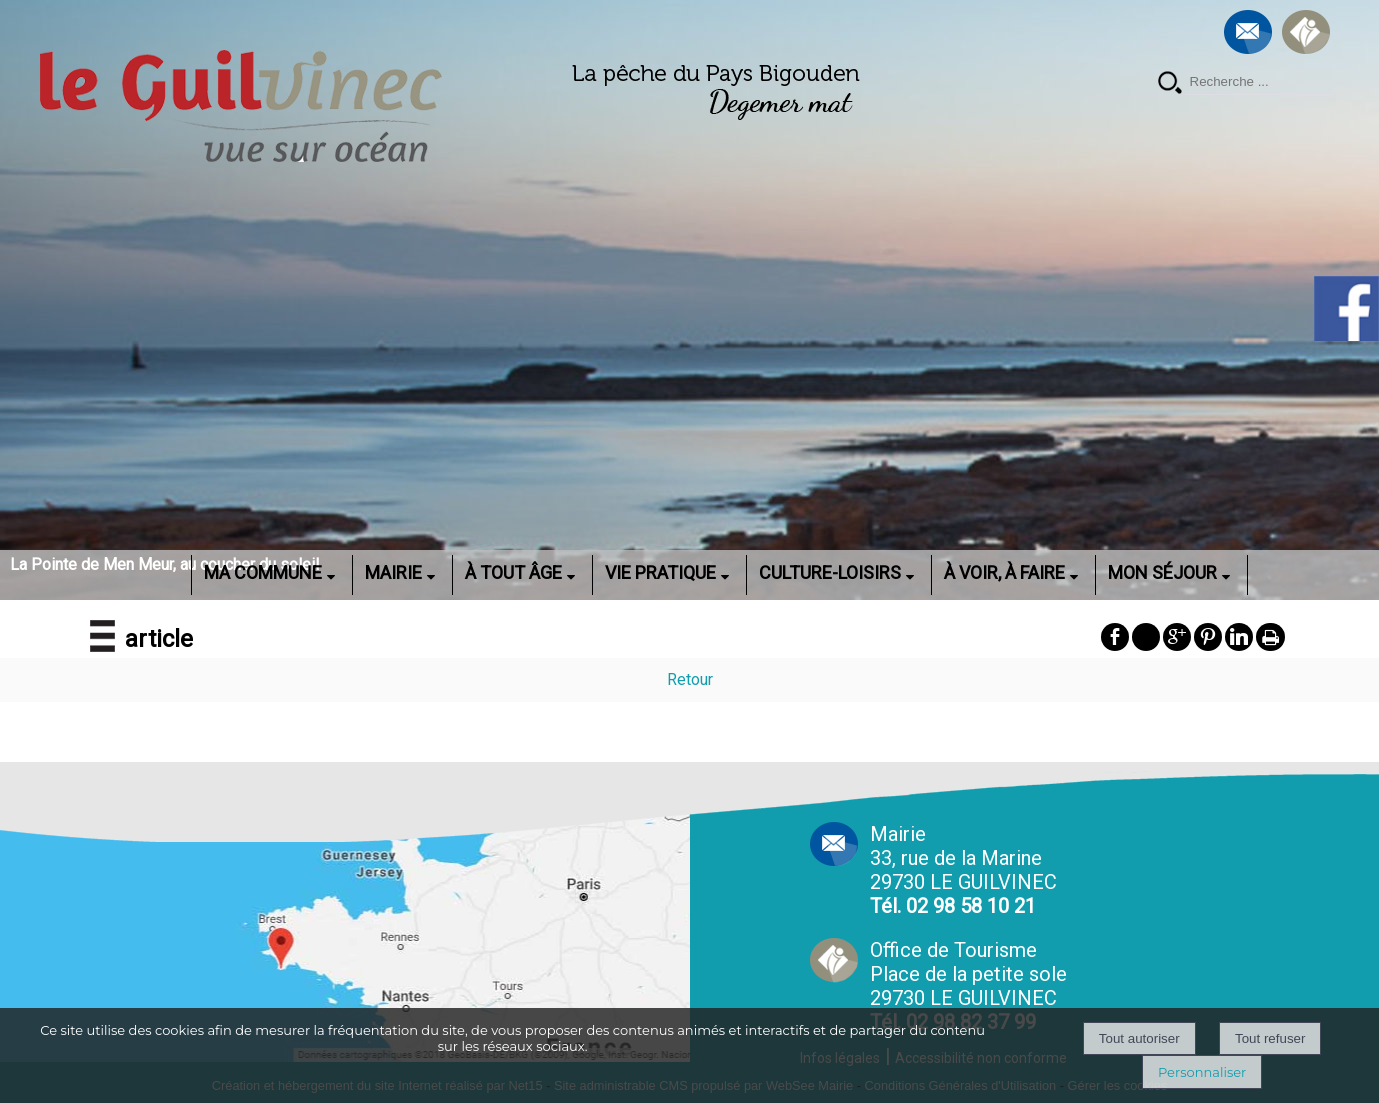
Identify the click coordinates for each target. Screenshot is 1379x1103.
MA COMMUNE (263, 572)
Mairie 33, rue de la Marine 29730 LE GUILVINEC (963, 870)
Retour (690, 679)
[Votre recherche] (1260, 82)
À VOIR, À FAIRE (1004, 572)
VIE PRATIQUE (660, 572)
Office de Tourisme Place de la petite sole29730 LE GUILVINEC (968, 986)
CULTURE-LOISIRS (830, 572)
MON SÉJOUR (1162, 572)
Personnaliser (1202, 1072)
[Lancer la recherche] (1170, 84)
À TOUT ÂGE (513, 572)
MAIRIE (393, 572)
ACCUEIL (165, 572)
